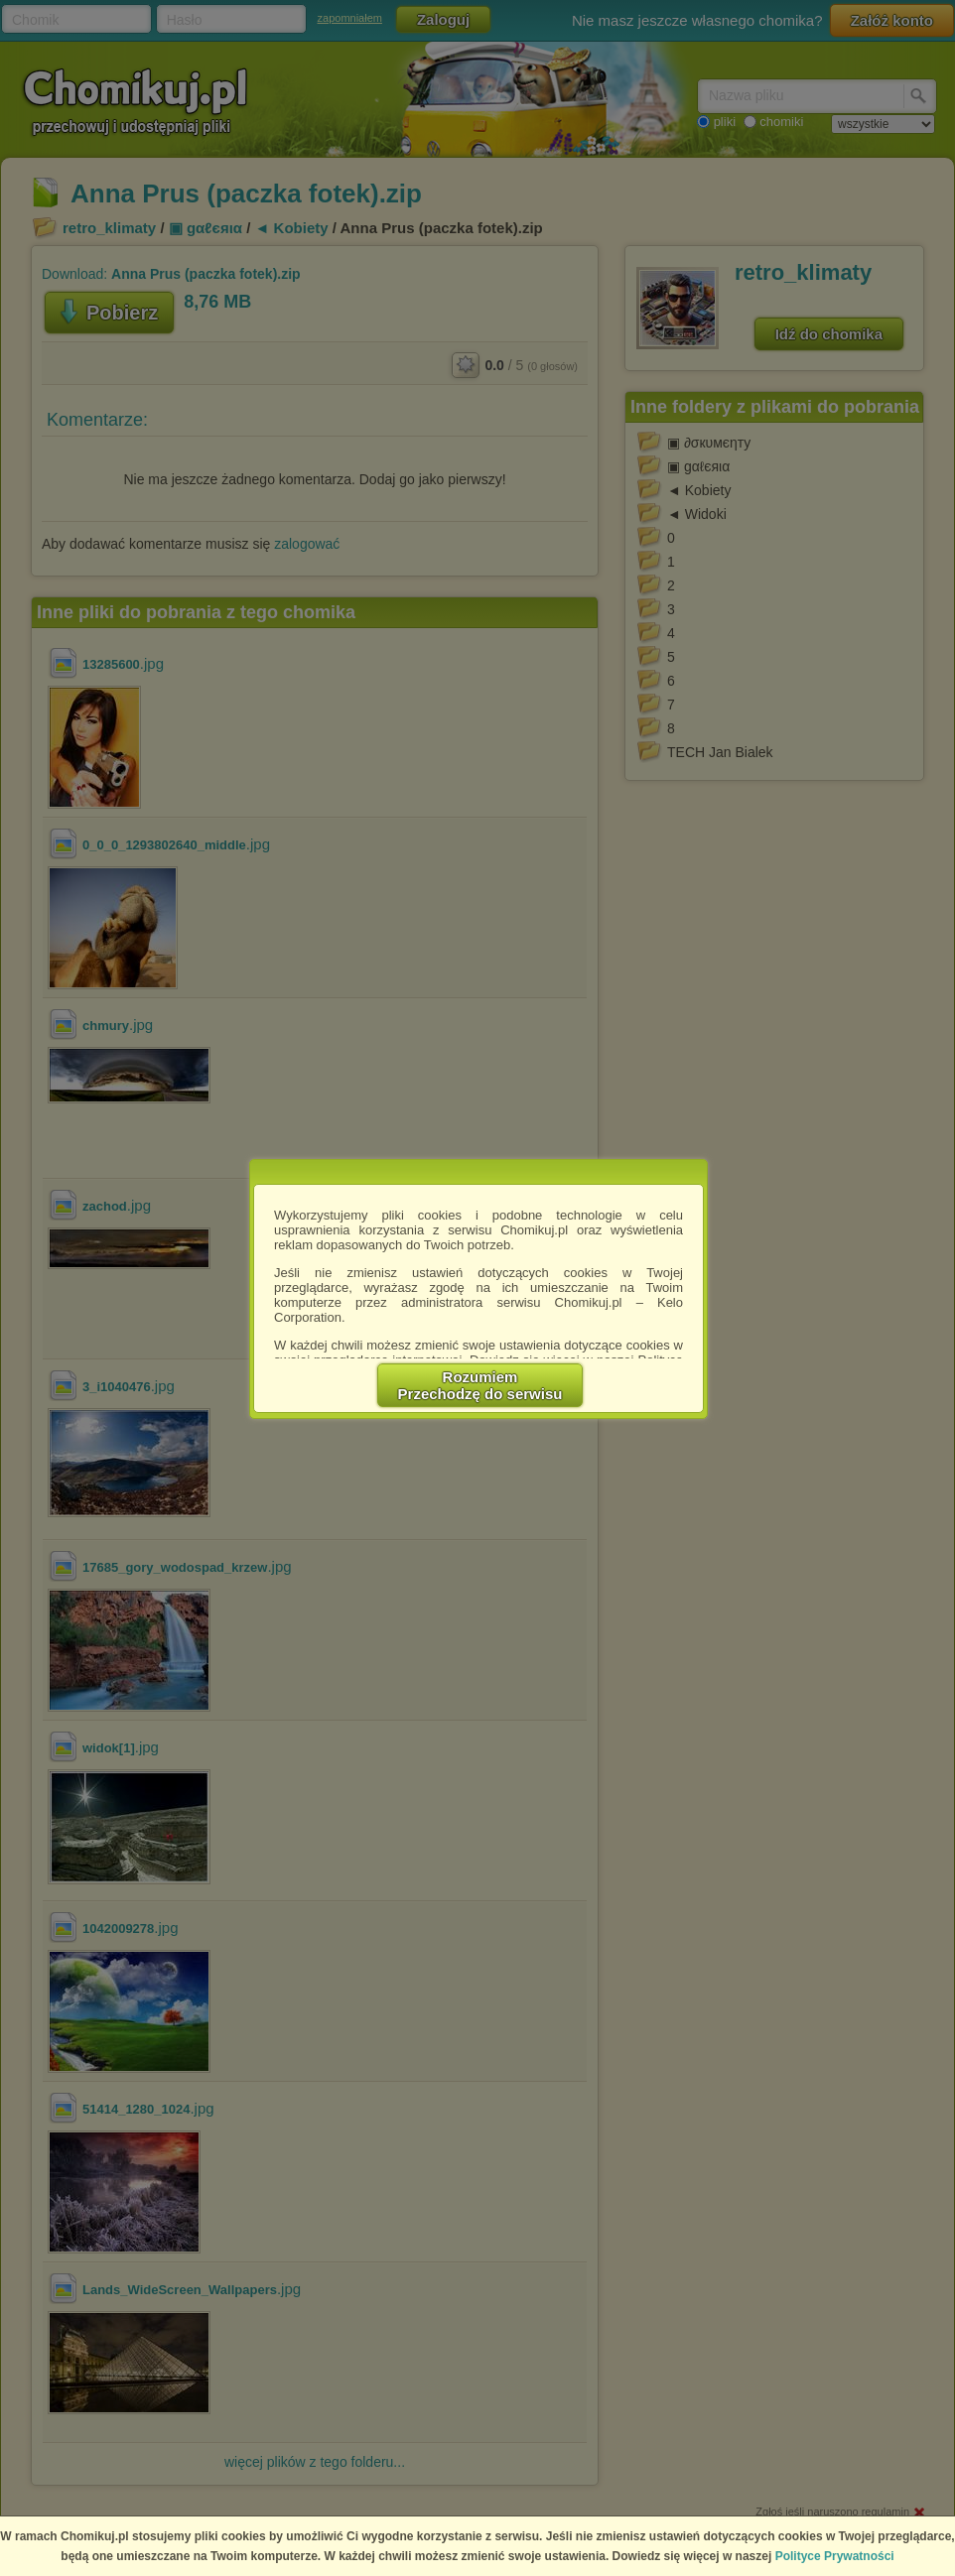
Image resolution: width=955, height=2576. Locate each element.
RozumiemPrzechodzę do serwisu (480, 1385)
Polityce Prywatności (834, 2556)
